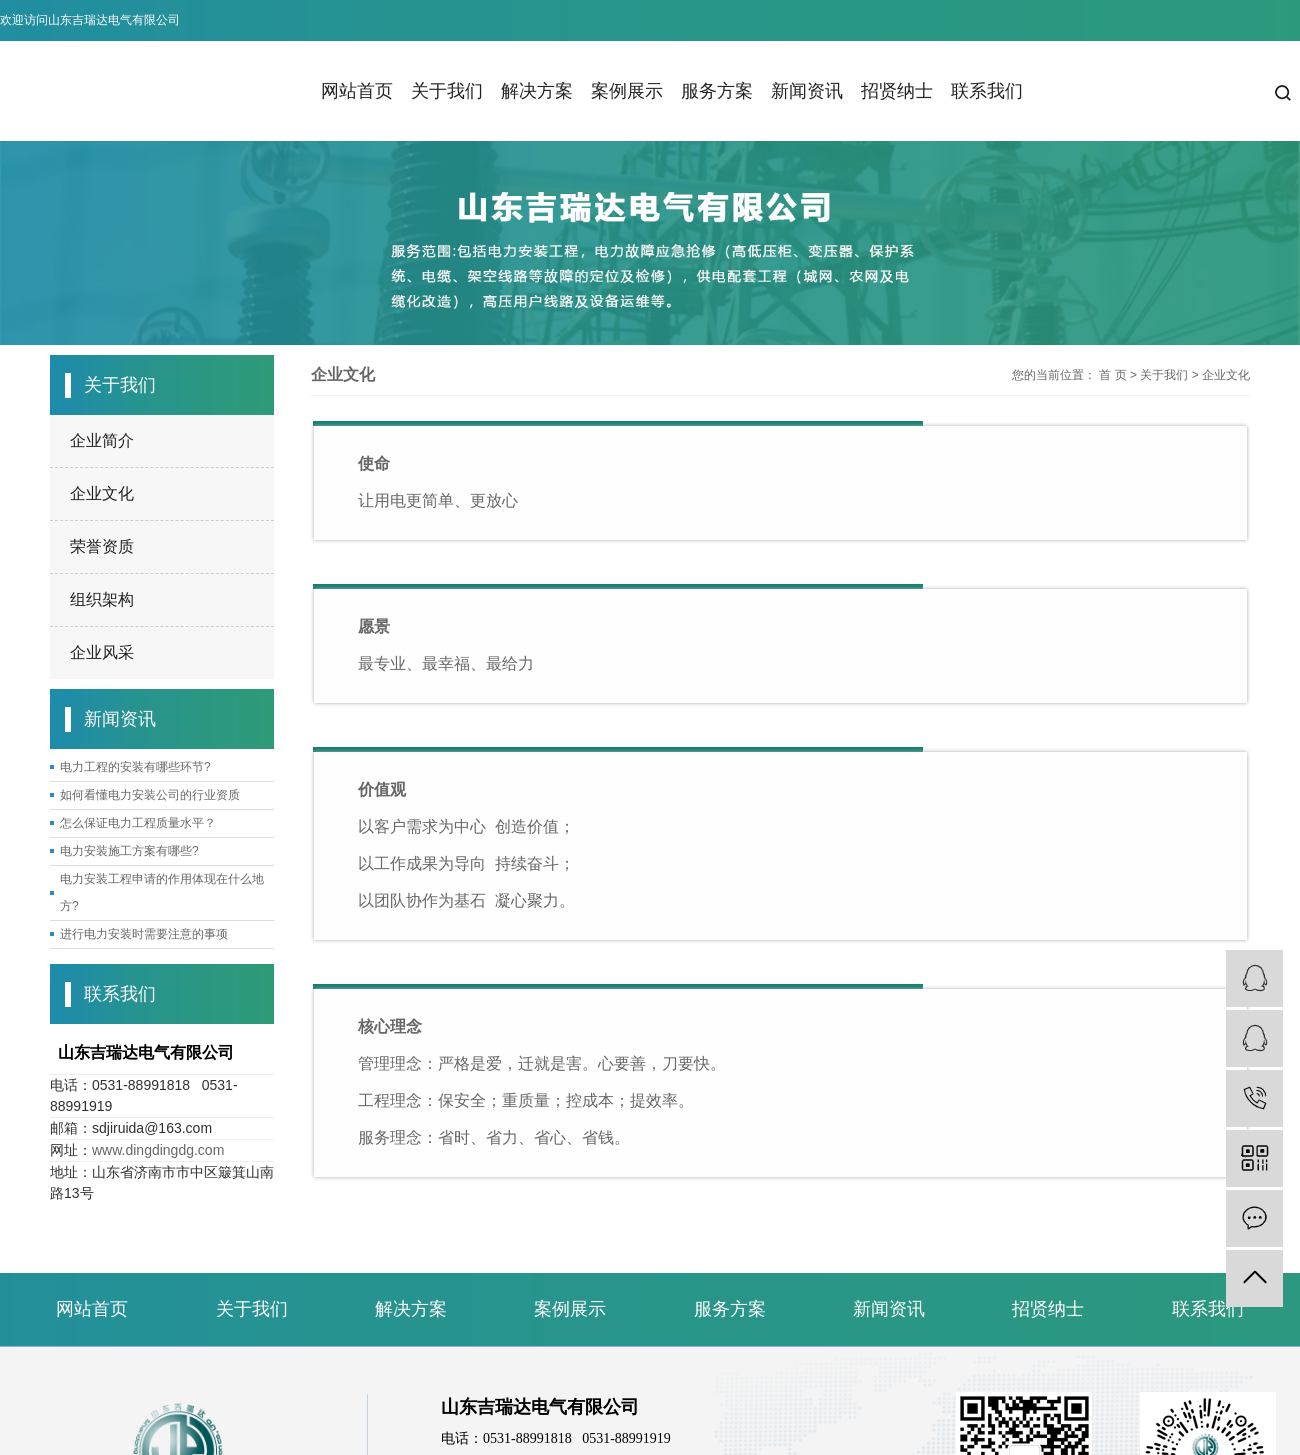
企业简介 (102, 440)
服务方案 (717, 91)
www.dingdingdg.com (158, 1150)
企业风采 (102, 652)
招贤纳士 (897, 91)
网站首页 (357, 91)
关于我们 (447, 91)
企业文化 (102, 493)
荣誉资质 (102, 546)
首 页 (1112, 375)
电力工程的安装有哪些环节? (135, 767)
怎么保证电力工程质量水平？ (138, 823)
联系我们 (987, 91)
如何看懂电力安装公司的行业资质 (150, 795)
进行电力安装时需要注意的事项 (144, 934)
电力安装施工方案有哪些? (129, 851)
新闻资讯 (807, 91)
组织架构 (102, 599)
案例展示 (627, 91)
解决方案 (537, 91)
